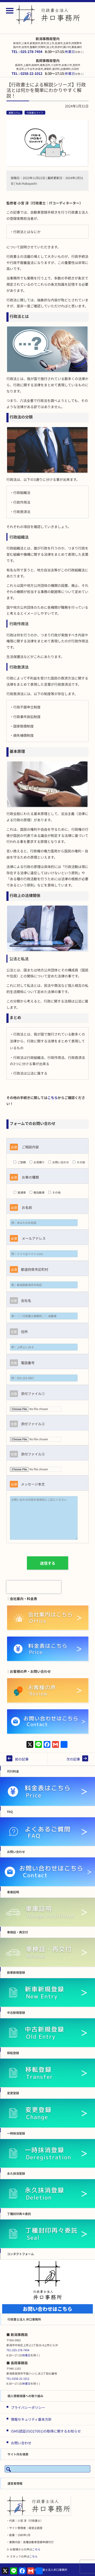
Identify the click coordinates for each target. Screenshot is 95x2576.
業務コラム (14, 112)
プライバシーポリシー (28, 2407)
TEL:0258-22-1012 (17, 2379)
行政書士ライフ (35, 112)
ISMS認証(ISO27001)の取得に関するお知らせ (46, 2431)
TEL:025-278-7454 (17, 2350)
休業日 (70, 51)
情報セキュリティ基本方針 (31, 2419)
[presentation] (33, 1587)
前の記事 (22, 1759)
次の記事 (73, 1759)
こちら (52, 1097)
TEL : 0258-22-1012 (27, 73)
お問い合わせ (21, 2442)
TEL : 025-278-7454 (27, 51)
